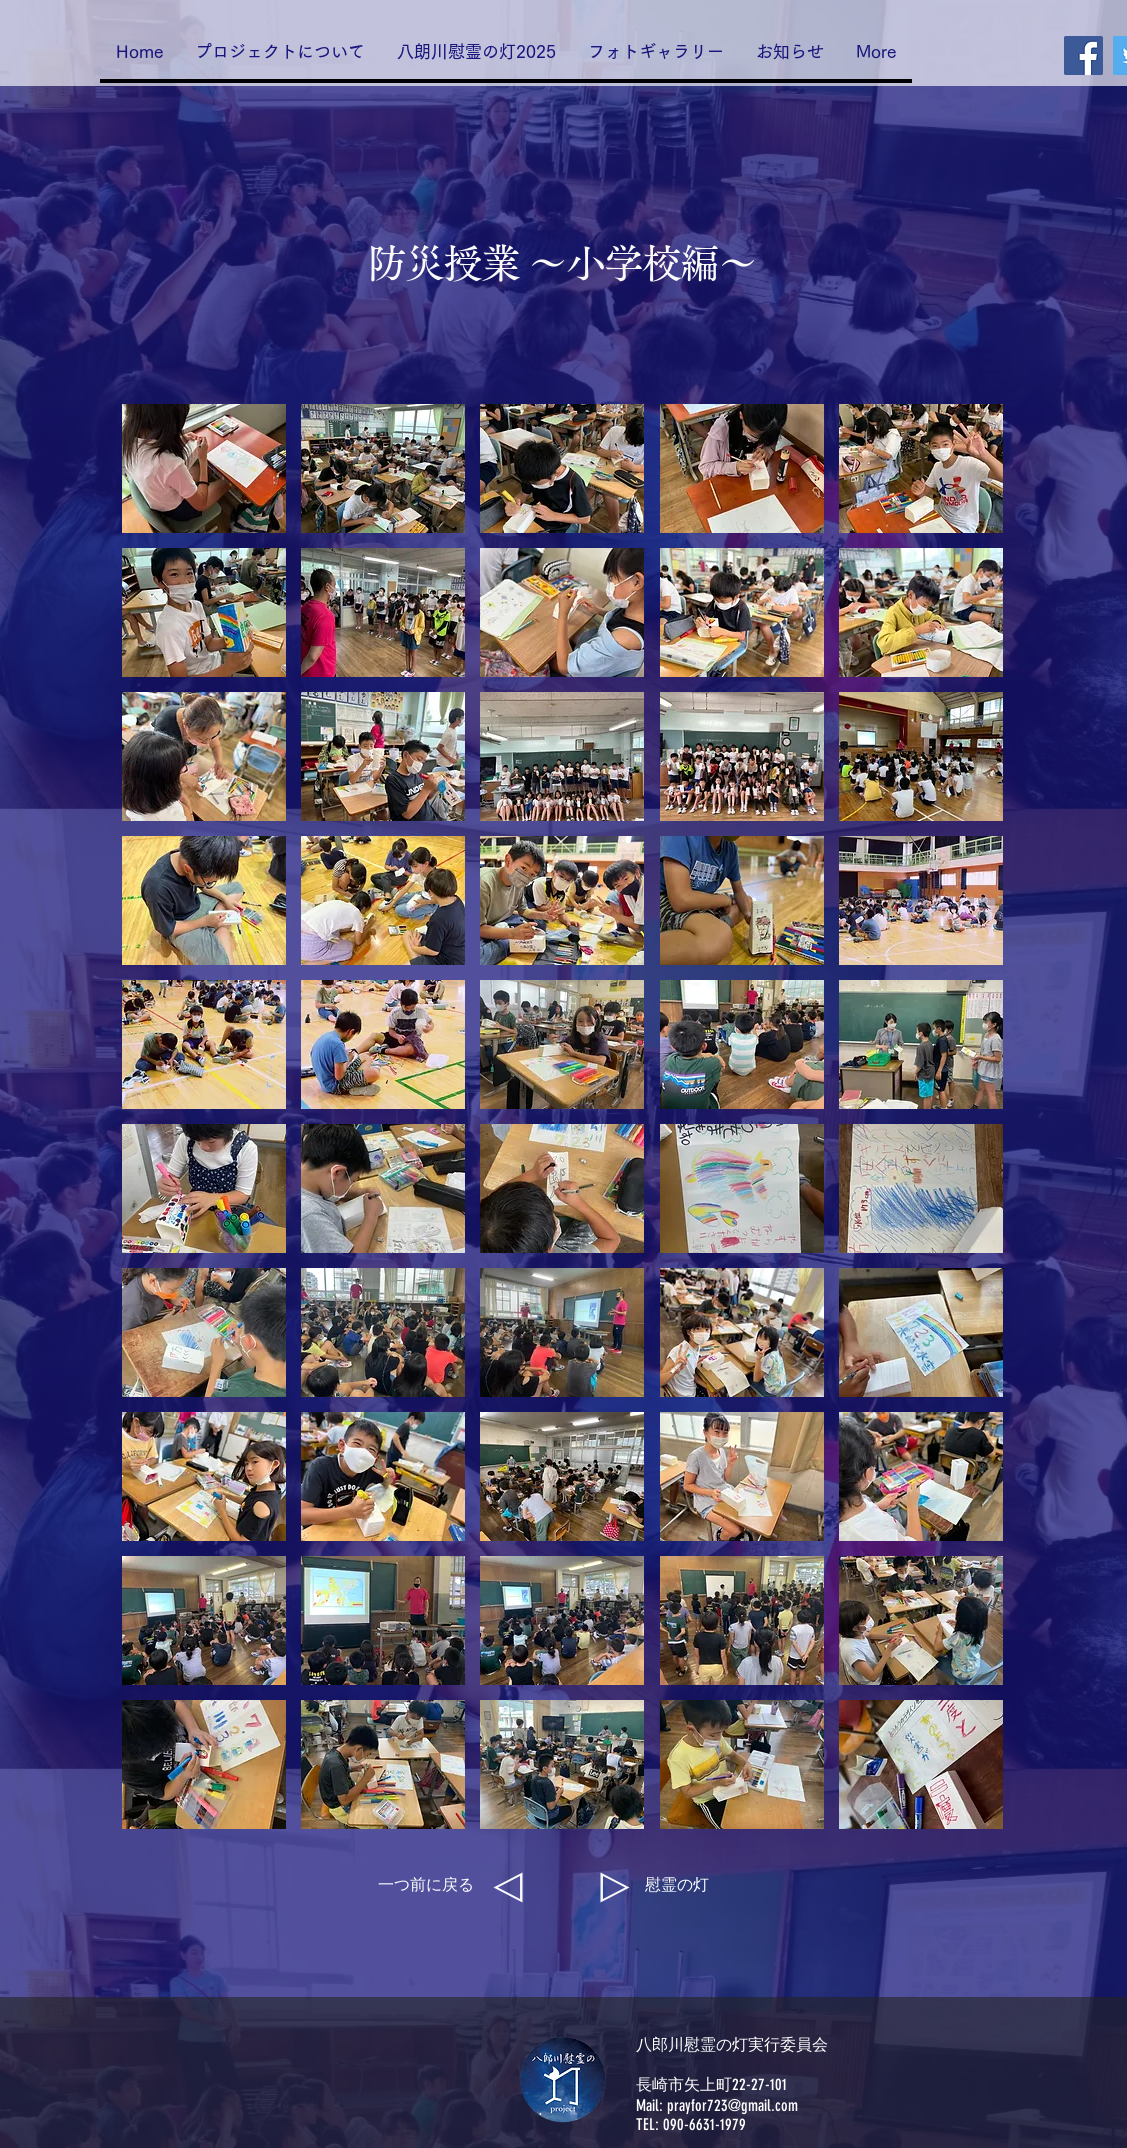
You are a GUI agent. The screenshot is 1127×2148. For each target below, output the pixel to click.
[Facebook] (1083, 55)
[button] (204, 468)
